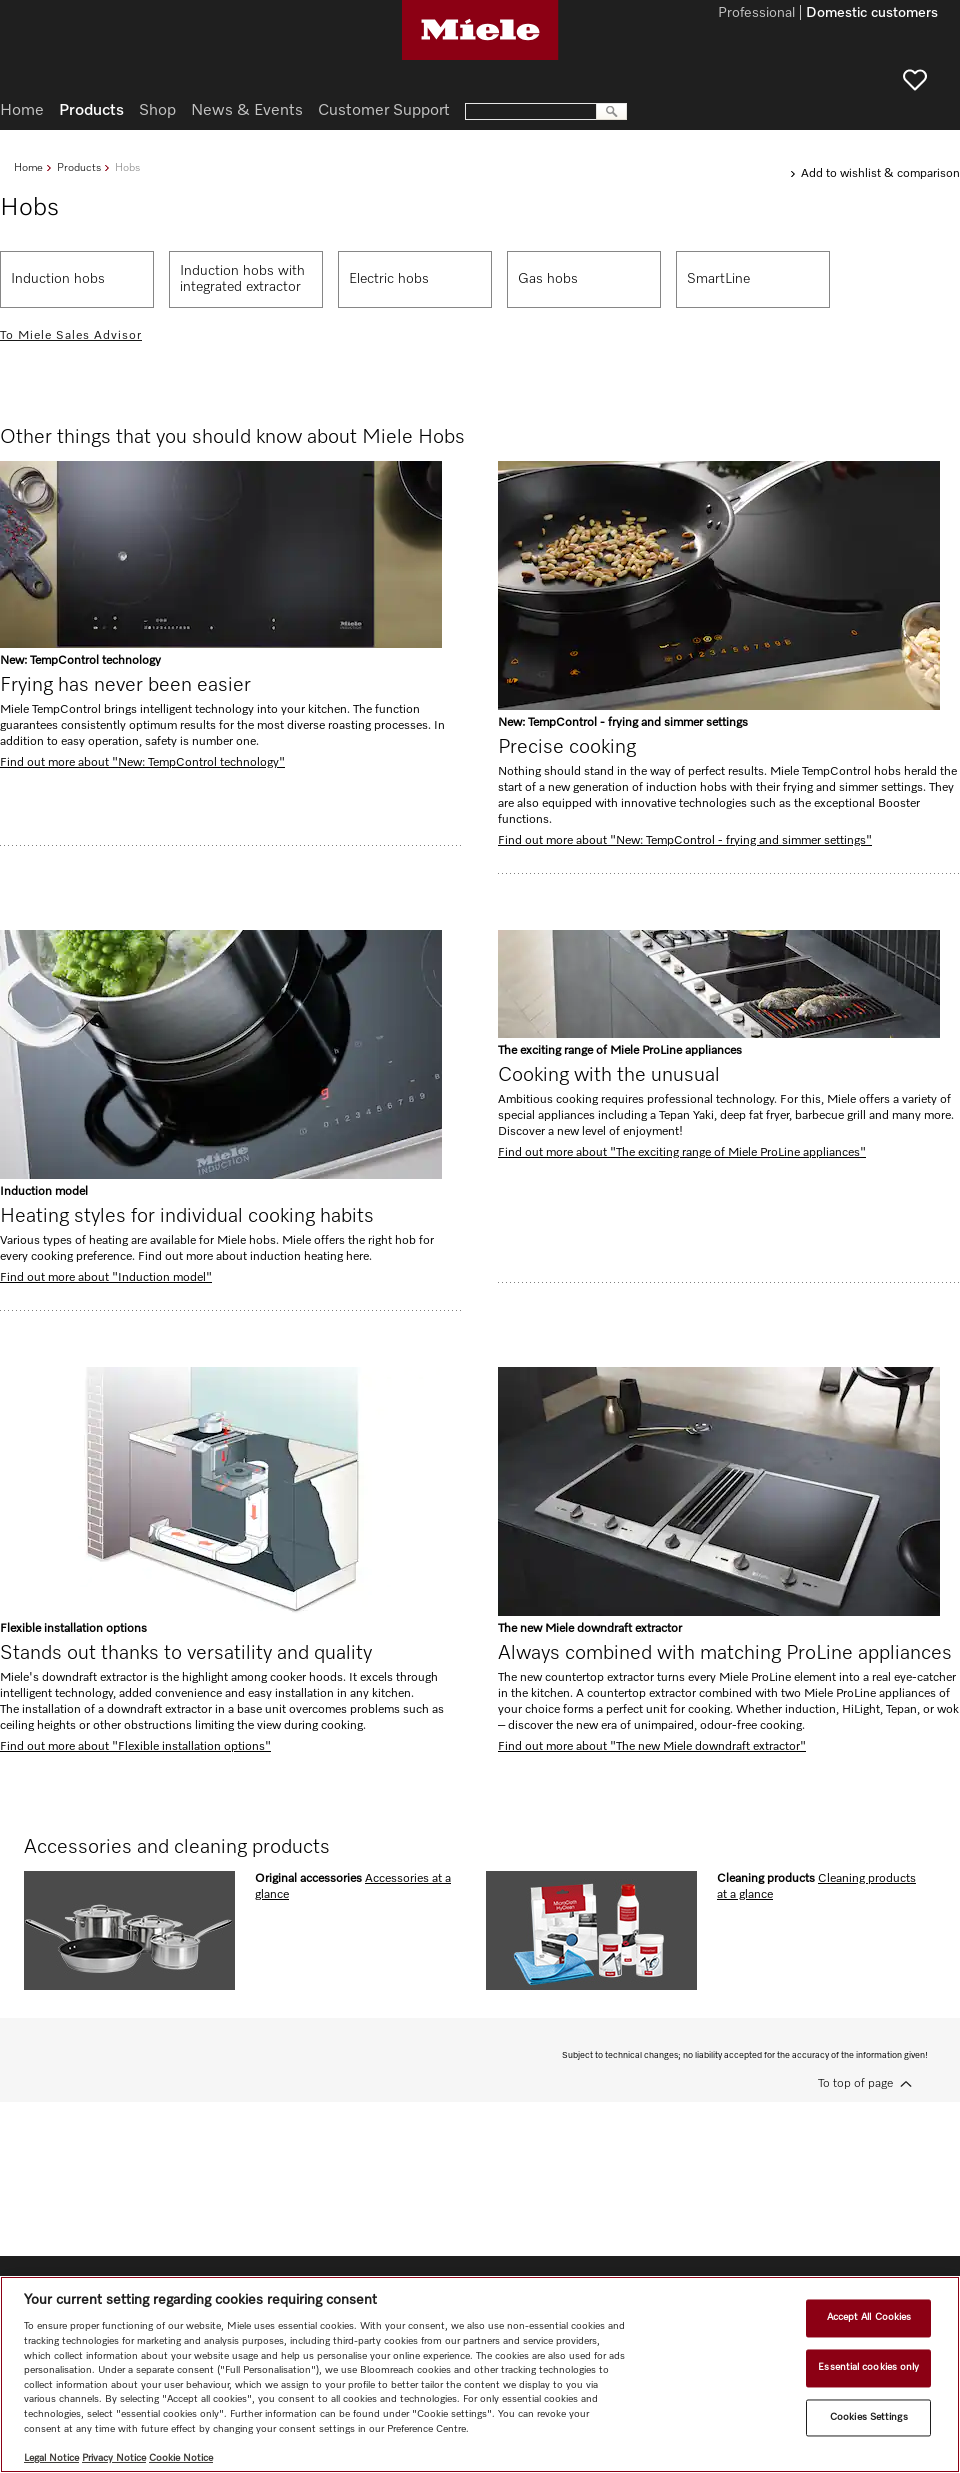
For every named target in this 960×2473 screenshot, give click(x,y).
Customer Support (384, 111)
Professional (756, 14)
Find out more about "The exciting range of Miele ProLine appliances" (682, 1153)
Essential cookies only (868, 2367)
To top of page (855, 2084)
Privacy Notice (114, 2458)
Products (79, 167)
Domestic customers (872, 14)
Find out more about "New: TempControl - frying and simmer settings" (685, 841)
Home (28, 167)
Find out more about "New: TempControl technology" (142, 763)
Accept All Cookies (869, 2318)
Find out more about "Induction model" (106, 1278)
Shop (157, 111)
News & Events (247, 111)
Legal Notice (51, 2458)
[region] (480, 2374)
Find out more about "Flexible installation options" (135, 1747)
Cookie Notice (181, 2458)
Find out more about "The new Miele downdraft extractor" (652, 1747)
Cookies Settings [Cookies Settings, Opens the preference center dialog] (869, 2417)
